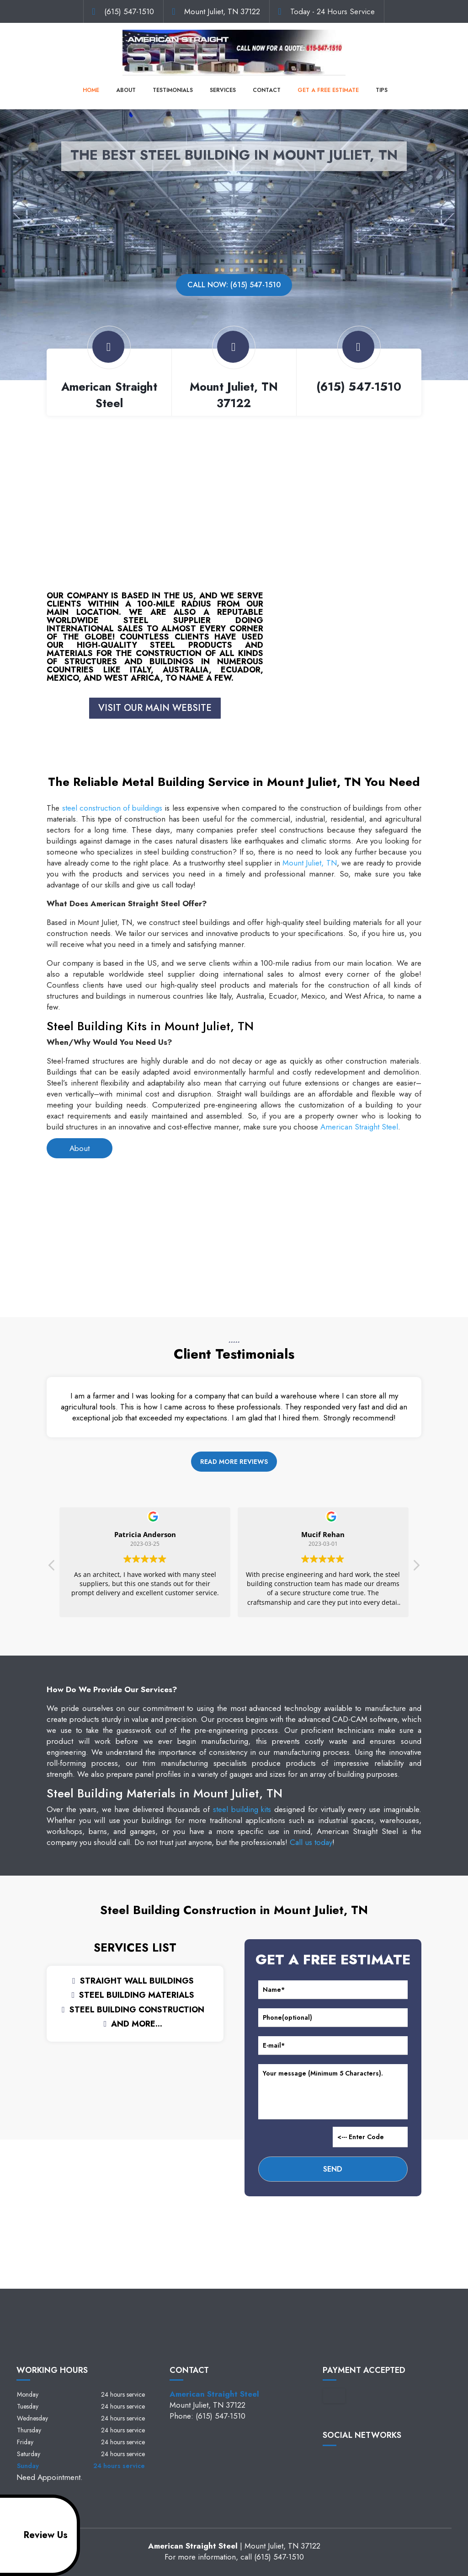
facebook (330, 2461)
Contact (267, 90)
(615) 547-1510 (129, 11)
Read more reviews (234, 1461)
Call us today (311, 1842)
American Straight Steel (359, 1126)
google (347, 2461)
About (126, 90)
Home (91, 90)
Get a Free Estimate (328, 90)
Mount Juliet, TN (309, 862)
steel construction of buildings (112, 807)
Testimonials (173, 90)
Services (223, 90)
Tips (382, 90)
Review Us (35, 2535)
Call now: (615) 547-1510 (234, 285)
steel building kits (242, 1809)
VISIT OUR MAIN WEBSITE (155, 708)
